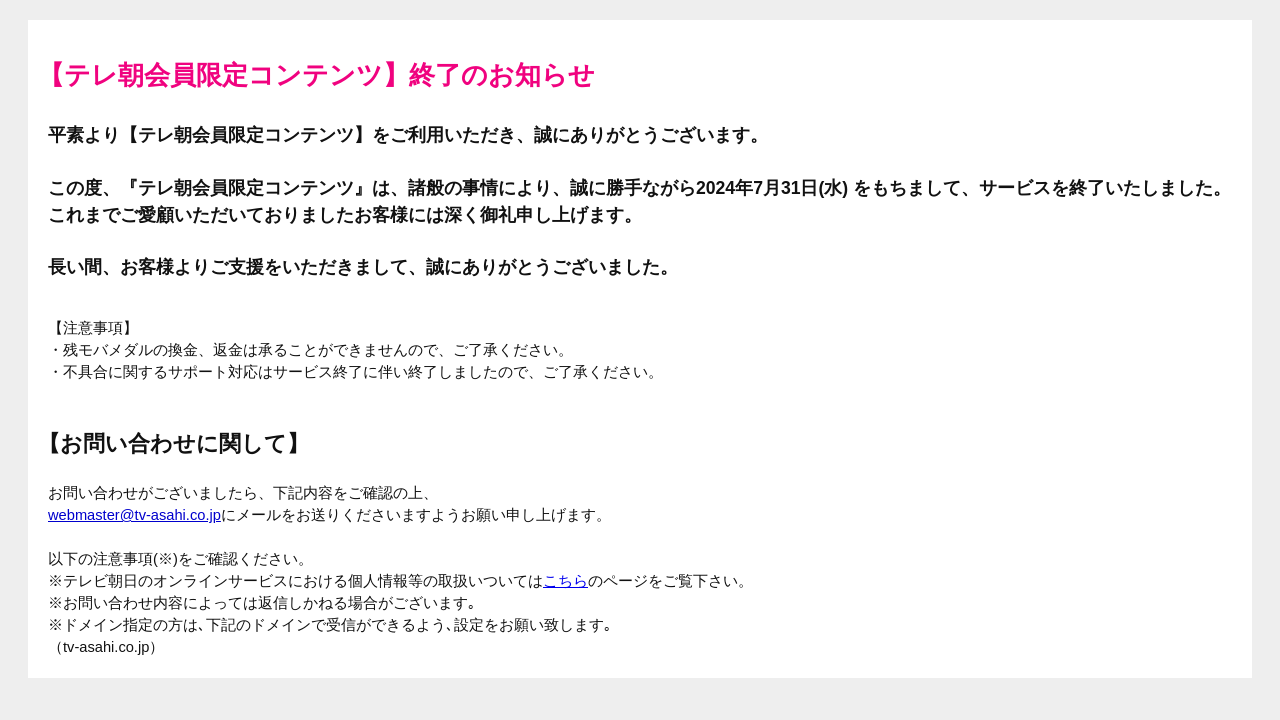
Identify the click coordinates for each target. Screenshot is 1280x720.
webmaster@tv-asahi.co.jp (134, 515)
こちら (565, 581)
